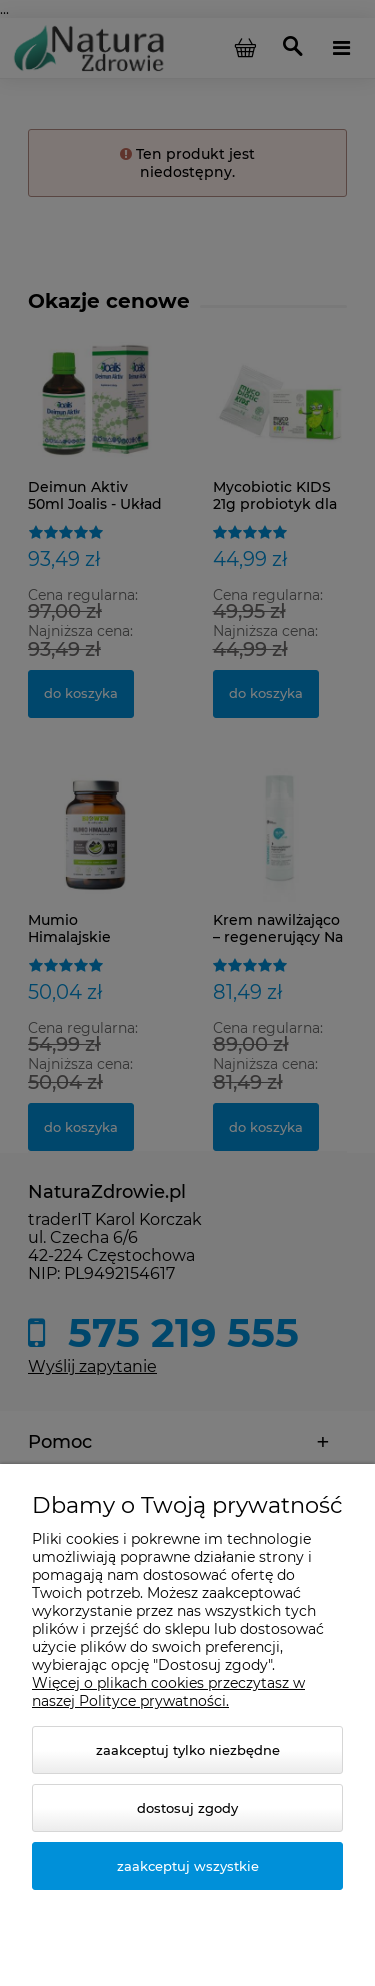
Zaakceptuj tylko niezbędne (188, 1750)
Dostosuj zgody (187, 1808)
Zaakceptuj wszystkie (188, 1866)
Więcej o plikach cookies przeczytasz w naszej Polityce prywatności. (168, 1692)
